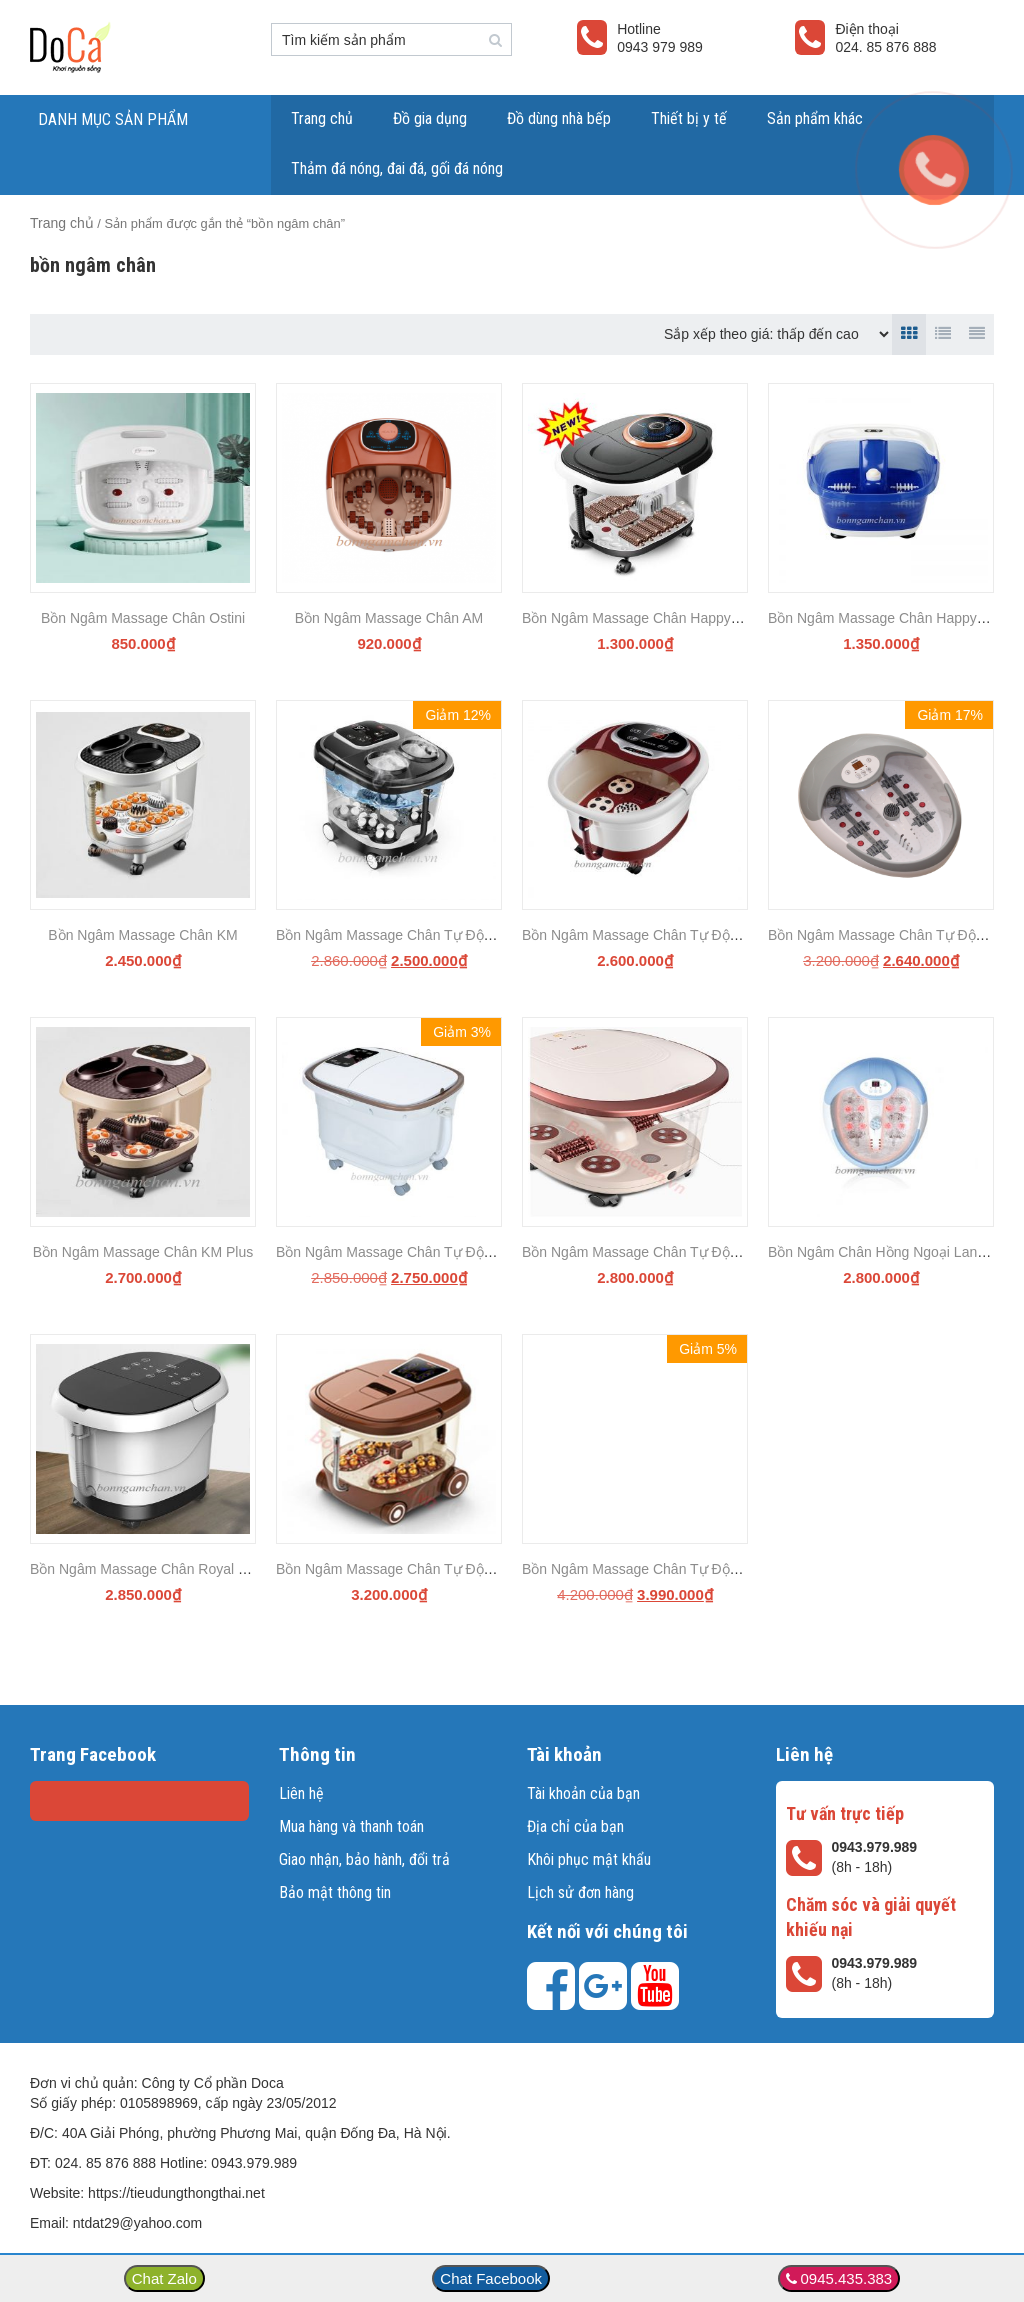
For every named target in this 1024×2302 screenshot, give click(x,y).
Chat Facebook (491, 2278)
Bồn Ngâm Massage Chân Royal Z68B (150, 1569)
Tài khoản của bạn (583, 1793)
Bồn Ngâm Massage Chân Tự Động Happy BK (421, 1252)
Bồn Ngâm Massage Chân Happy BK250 (895, 618)
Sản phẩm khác (815, 118)
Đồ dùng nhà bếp (559, 118)
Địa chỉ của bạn (575, 1826)
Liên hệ (301, 1793)
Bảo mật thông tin (335, 1892)
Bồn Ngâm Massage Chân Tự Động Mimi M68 (666, 1252)
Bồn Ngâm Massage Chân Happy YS (637, 618)
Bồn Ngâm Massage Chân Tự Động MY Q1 (411, 1569)
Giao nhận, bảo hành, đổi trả (364, 1859)
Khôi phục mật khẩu (589, 1859)
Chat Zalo (164, 2278)
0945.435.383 (846, 2278)
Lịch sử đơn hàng (580, 1892)
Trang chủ (322, 118)
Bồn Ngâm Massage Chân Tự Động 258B (652, 935)
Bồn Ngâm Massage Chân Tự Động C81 (648, 1569)
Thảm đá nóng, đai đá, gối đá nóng (397, 168)
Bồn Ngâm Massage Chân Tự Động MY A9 (410, 935)
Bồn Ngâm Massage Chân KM (142, 935)
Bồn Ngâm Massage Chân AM (389, 618)
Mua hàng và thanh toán (351, 1826)
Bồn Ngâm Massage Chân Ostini (143, 618)
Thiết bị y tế (689, 118)
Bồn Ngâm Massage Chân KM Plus (143, 1252)
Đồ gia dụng (430, 118)
